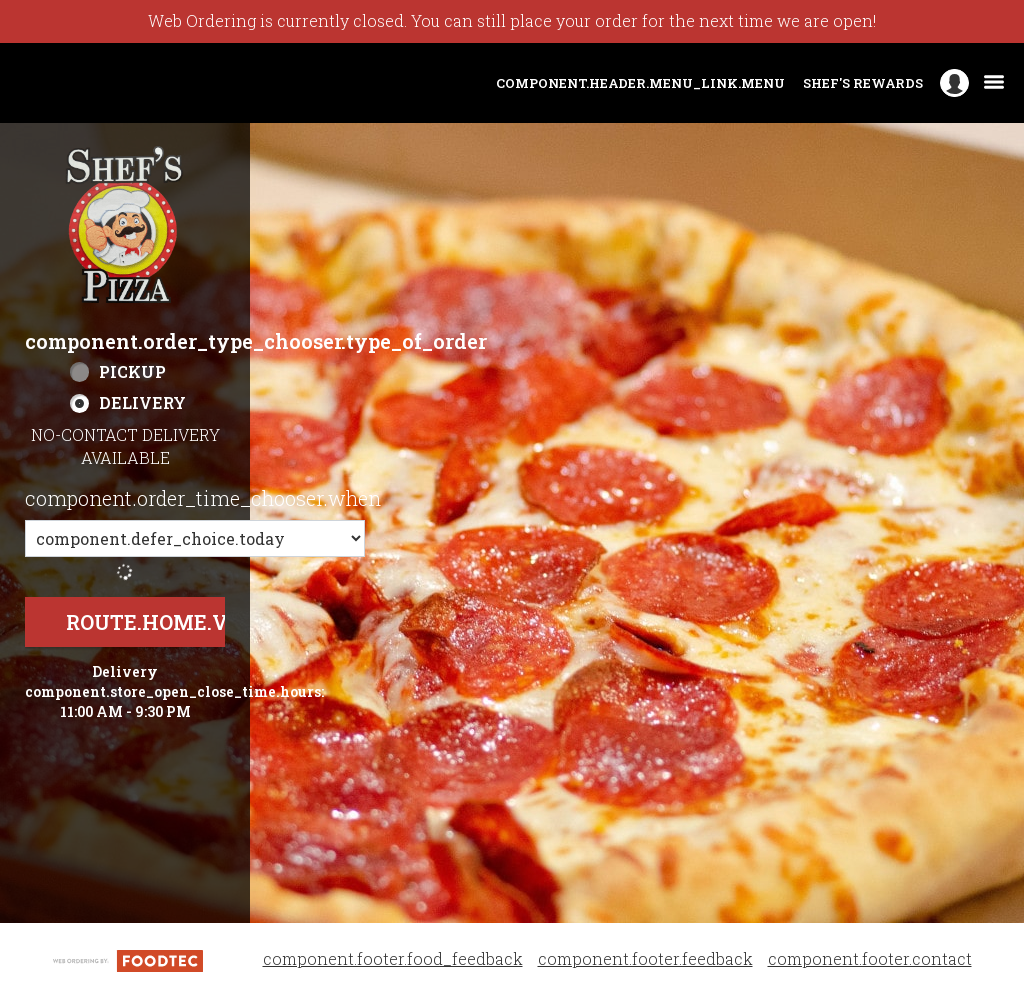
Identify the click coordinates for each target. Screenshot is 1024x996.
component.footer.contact (870, 958)
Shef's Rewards (863, 83)
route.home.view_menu (207, 622)
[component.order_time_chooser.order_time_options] (195, 538)
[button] (125, 225)
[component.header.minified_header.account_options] (954, 83)
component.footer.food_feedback (393, 958)
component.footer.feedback (645, 958)
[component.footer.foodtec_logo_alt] (128, 958)
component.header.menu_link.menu (640, 83)
